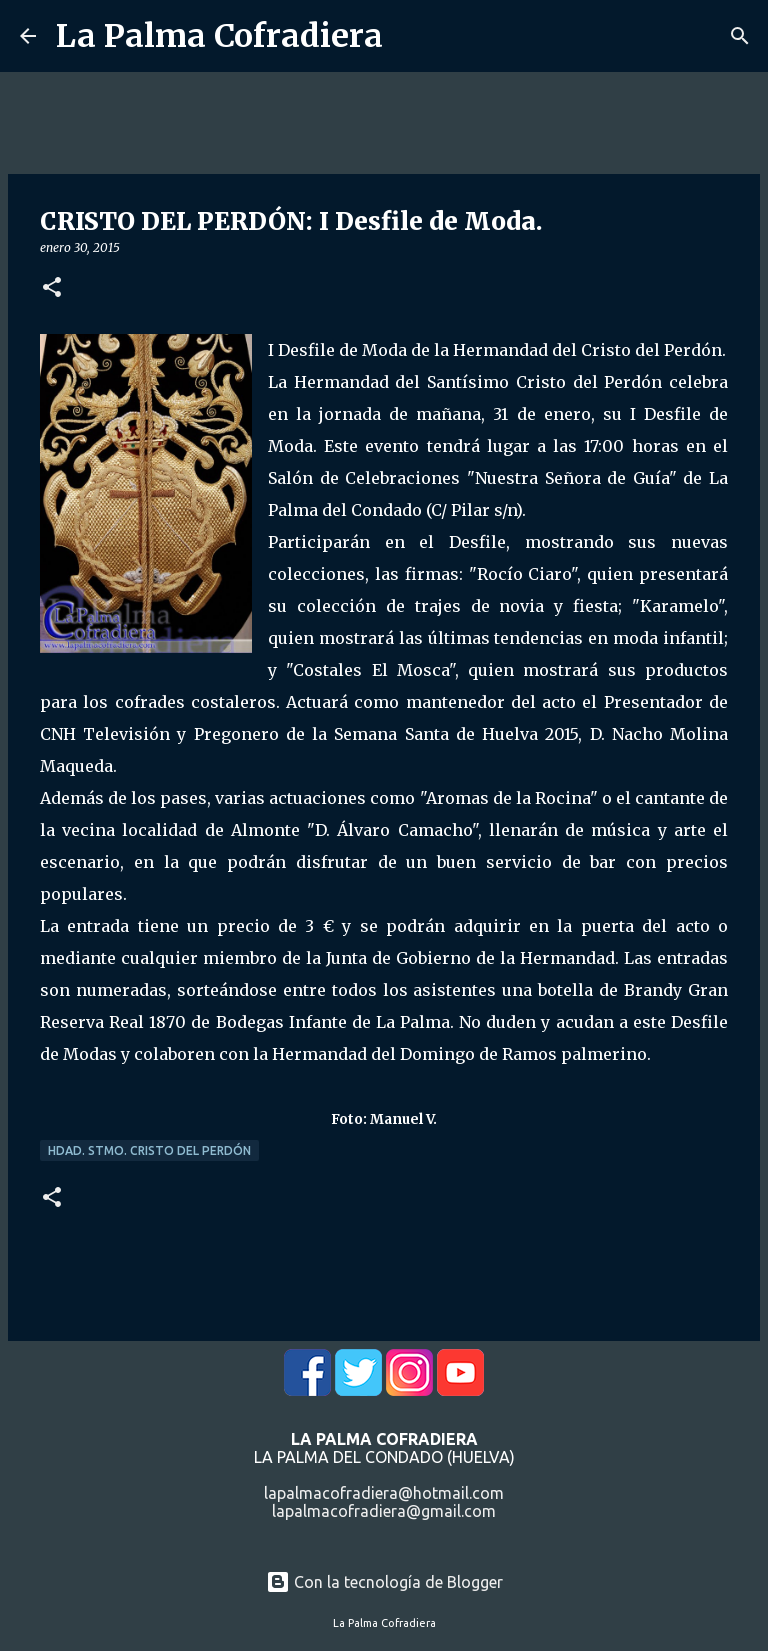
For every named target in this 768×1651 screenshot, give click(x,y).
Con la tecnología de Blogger (384, 1582)
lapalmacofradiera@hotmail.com (384, 1493)
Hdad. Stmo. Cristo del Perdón (149, 1150)
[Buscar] (740, 36)
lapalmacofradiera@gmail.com (384, 1511)
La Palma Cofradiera (219, 36)
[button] (52, 288)
